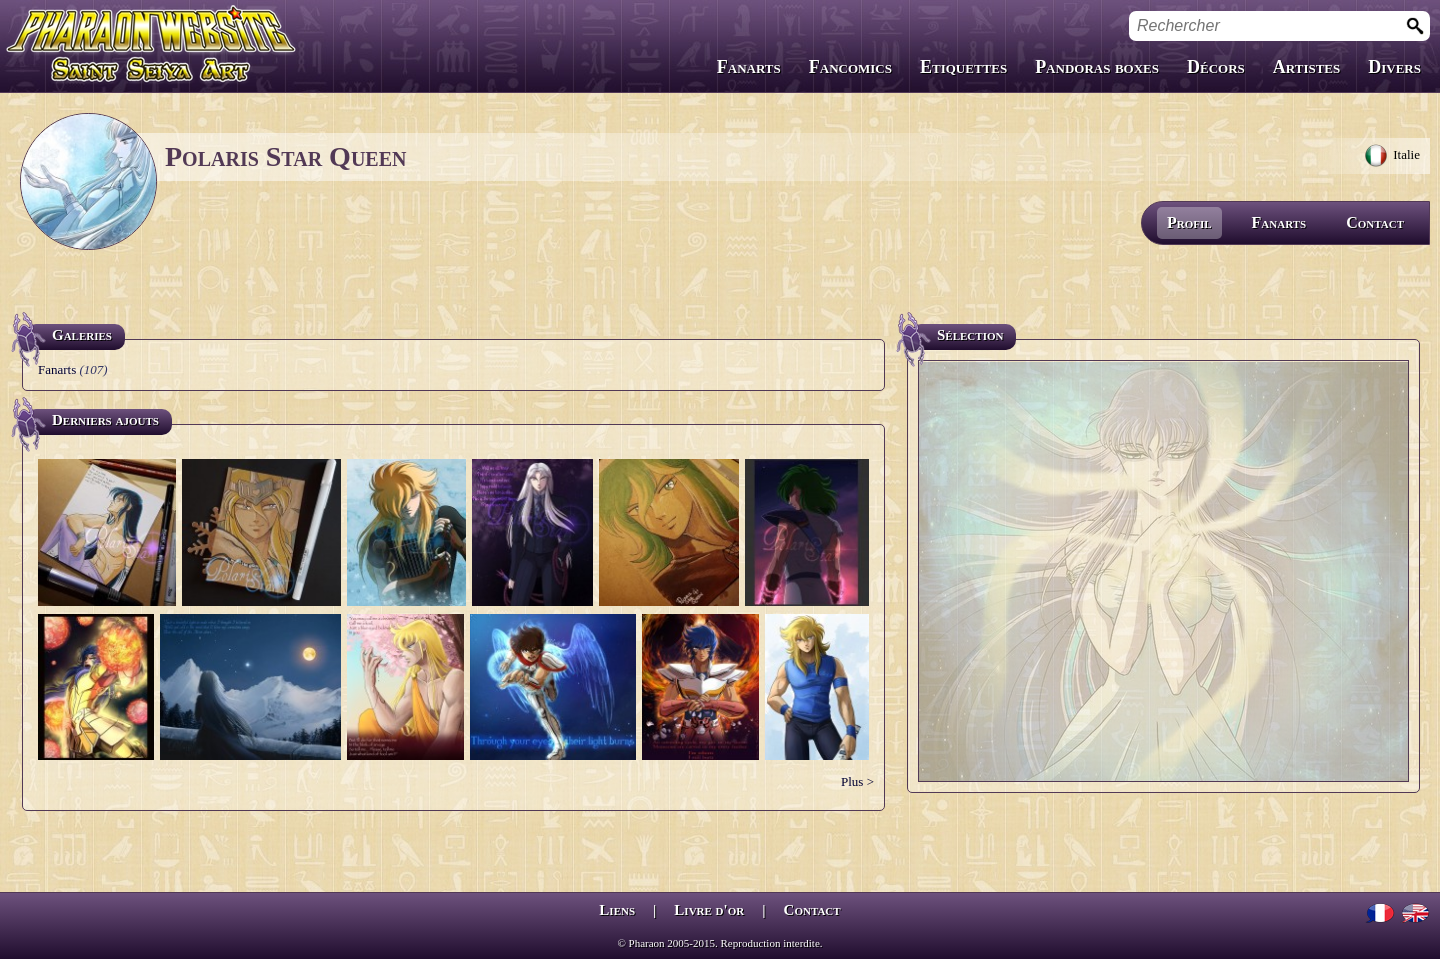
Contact (1375, 222)
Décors (1216, 67)
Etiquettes (963, 67)
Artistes (1306, 67)
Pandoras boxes (1097, 67)
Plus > (857, 781)
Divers (1394, 67)
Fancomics (850, 67)
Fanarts (749, 67)
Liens (617, 910)
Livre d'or (709, 910)
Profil (1189, 222)
